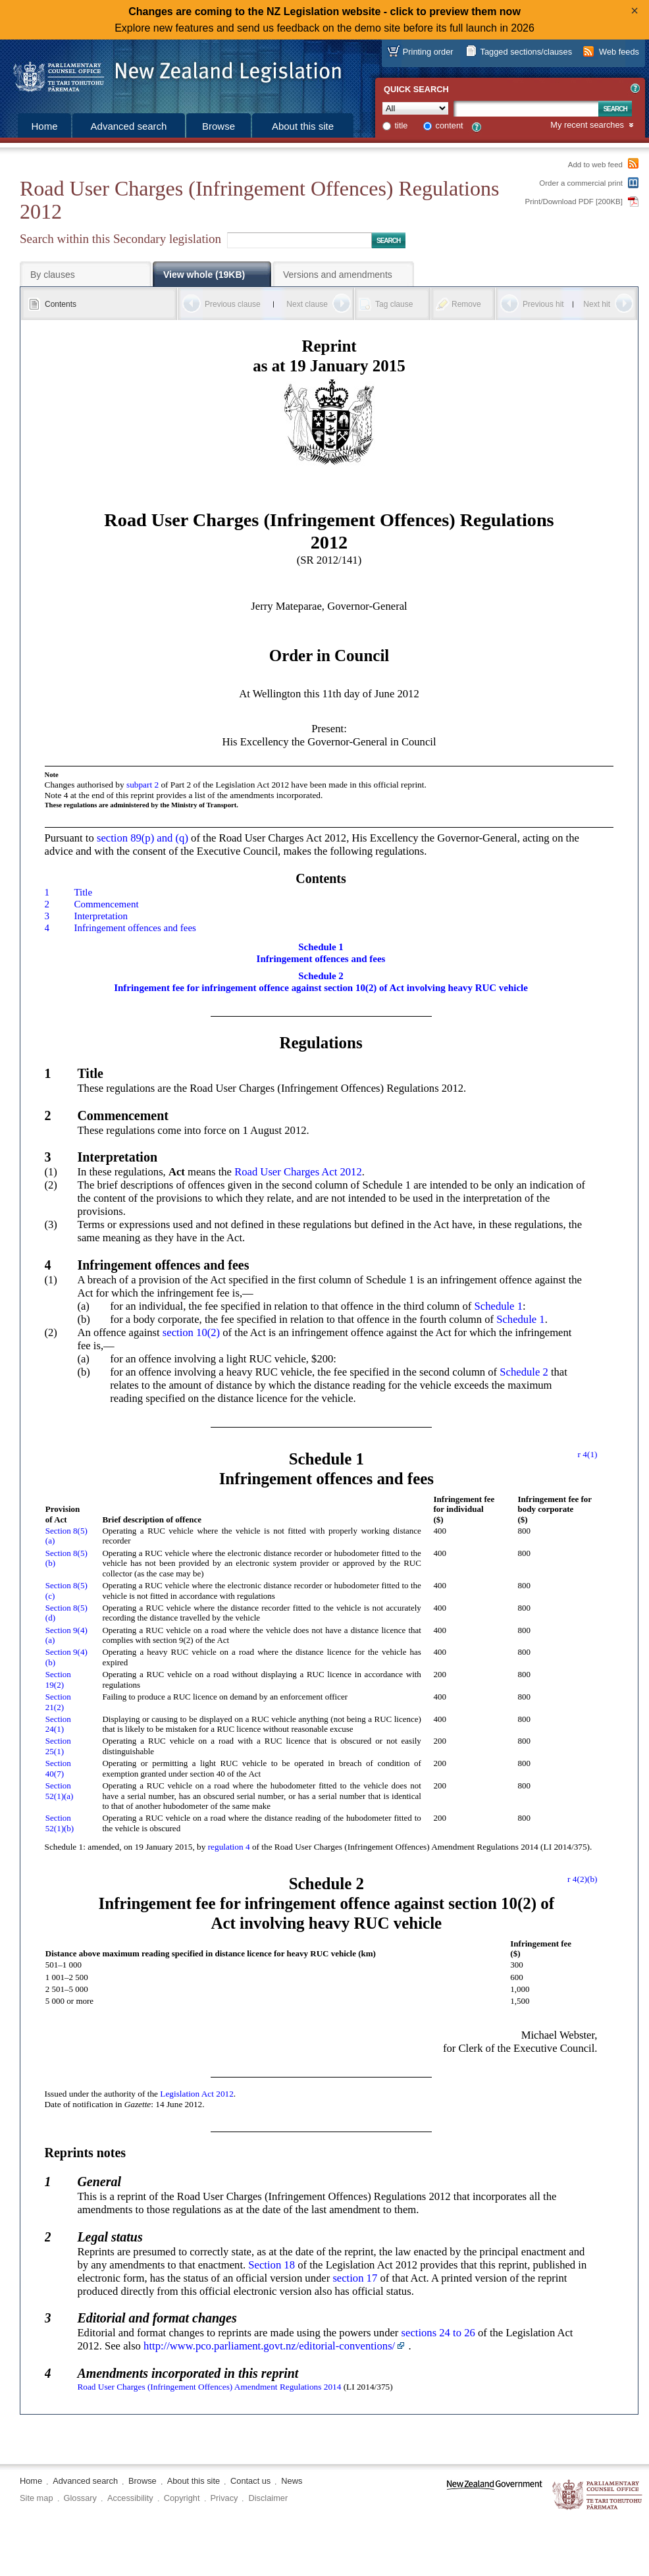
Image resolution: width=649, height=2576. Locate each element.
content (449, 125)
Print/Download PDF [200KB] (574, 201)
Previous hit (543, 304)
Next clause (307, 304)
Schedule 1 (321, 947)
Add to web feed (595, 165)
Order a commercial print (581, 183)
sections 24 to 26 (438, 2332)
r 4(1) (588, 1454)
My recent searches (587, 125)
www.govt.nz (495, 2495)
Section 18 (271, 2265)
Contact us (250, 2481)
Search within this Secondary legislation (120, 239)
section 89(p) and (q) (142, 838)
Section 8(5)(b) (66, 1558)
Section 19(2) (58, 1679)
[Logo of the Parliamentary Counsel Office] (171, 72)
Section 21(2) (58, 1702)
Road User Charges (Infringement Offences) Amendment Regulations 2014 (209, 2387)
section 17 (354, 2278)
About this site (303, 126)
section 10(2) (191, 1332)
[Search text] (526, 109)
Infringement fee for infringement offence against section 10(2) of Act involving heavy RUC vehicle (321, 987)
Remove (466, 304)
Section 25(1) (58, 1746)
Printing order (428, 52)
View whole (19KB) (204, 274)
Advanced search (129, 126)
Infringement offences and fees (135, 928)
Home (44, 126)
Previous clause (233, 304)
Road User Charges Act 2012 (298, 1172)
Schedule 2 (321, 976)
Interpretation (100, 916)
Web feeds (619, 52)
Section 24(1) (58, 1724)
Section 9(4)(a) (66, 1635)
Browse (218, 126)
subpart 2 (142, 785)
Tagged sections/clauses (526, 52)
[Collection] (415, 108)
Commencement (106, 904)
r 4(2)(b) (582, 1879)
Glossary (80, 2498)
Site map (36, 2498)
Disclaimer (268, 2498)
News (291, 2481)
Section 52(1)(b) (59, 1823)
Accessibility (130, 2498)
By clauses (52, 274)
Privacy (224, 2498)
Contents (60, 304)
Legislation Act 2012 (197, 2094)
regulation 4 (229, 1847)
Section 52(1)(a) (59, 1791)
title (401, 125)
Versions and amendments (337, 274)
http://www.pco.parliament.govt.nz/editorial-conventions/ (269, 2346)
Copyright (182, 2498)
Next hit (596, 304)
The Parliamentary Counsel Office (598, 2495)
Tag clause (394, 304)
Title (83, 892)
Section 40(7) (58, 1768)
